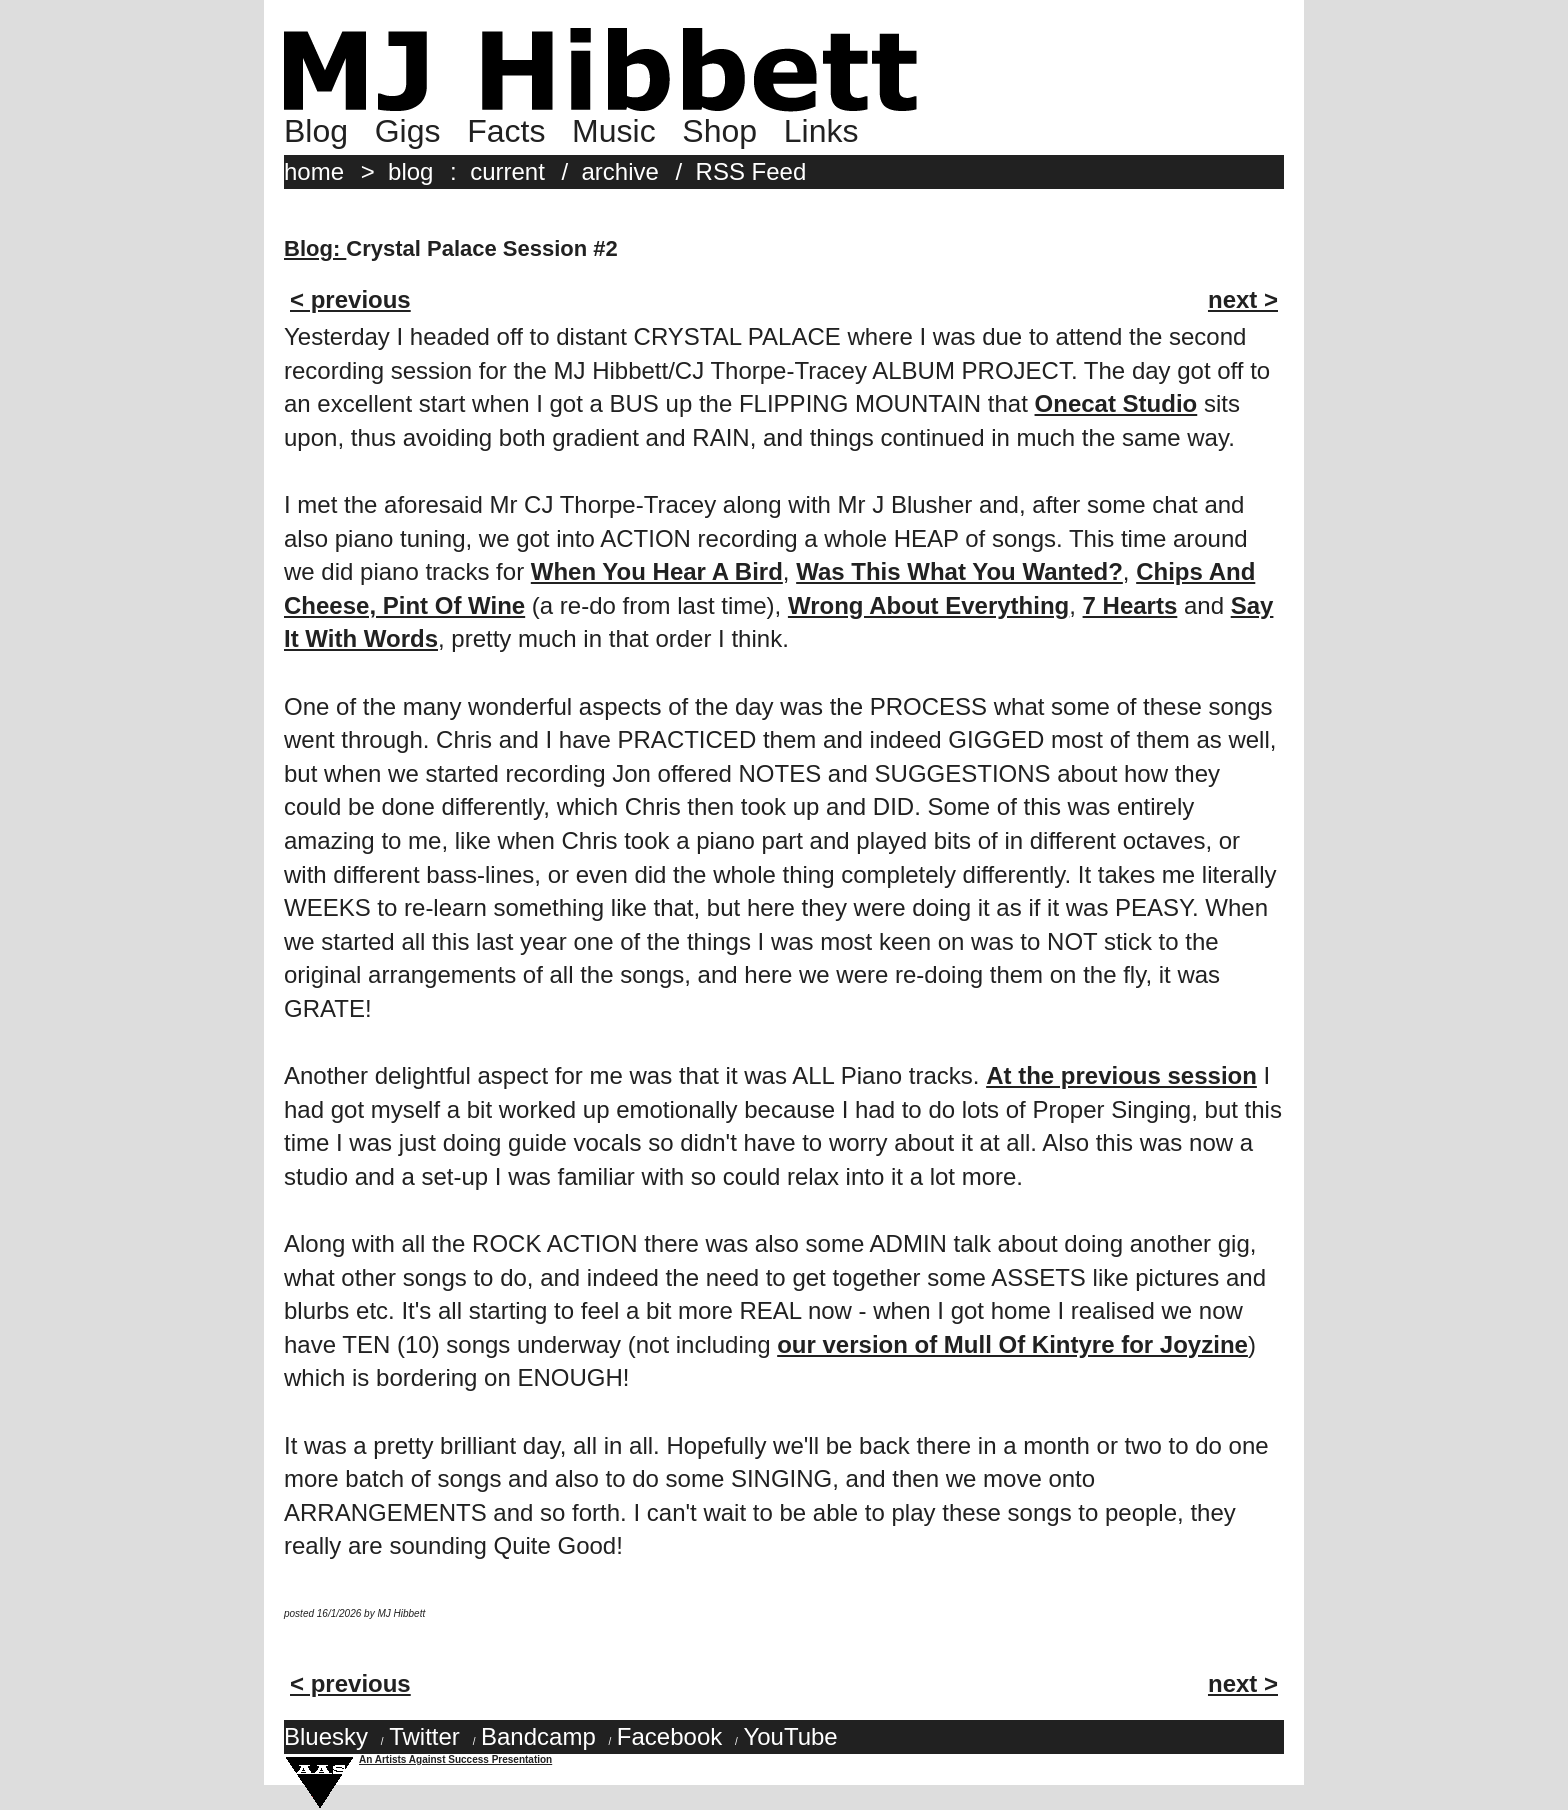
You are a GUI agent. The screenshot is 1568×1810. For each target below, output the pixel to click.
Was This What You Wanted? (959, 571)
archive (620, 171)
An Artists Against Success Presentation (455, 1759)
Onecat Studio (1116, 403)
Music (614, 131)
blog (410, 171)
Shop (719, 131)
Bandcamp (538, 1736)
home (314, 171)
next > (1243, 299)
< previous (350, 299)
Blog (316, 131)
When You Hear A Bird (657, 571)
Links (821, 131)
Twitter (424, 1736)
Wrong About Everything (928, 605)
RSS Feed (751, 171)
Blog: (315, 248)
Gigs (408, 131)
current (507, 171)
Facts (506, 131)
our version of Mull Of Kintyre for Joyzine (1012, 1344)
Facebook (669, 1736)
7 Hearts (1130, 605)
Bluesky (326, 1736)
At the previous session (1121, 1075)
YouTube (790, 1736)
